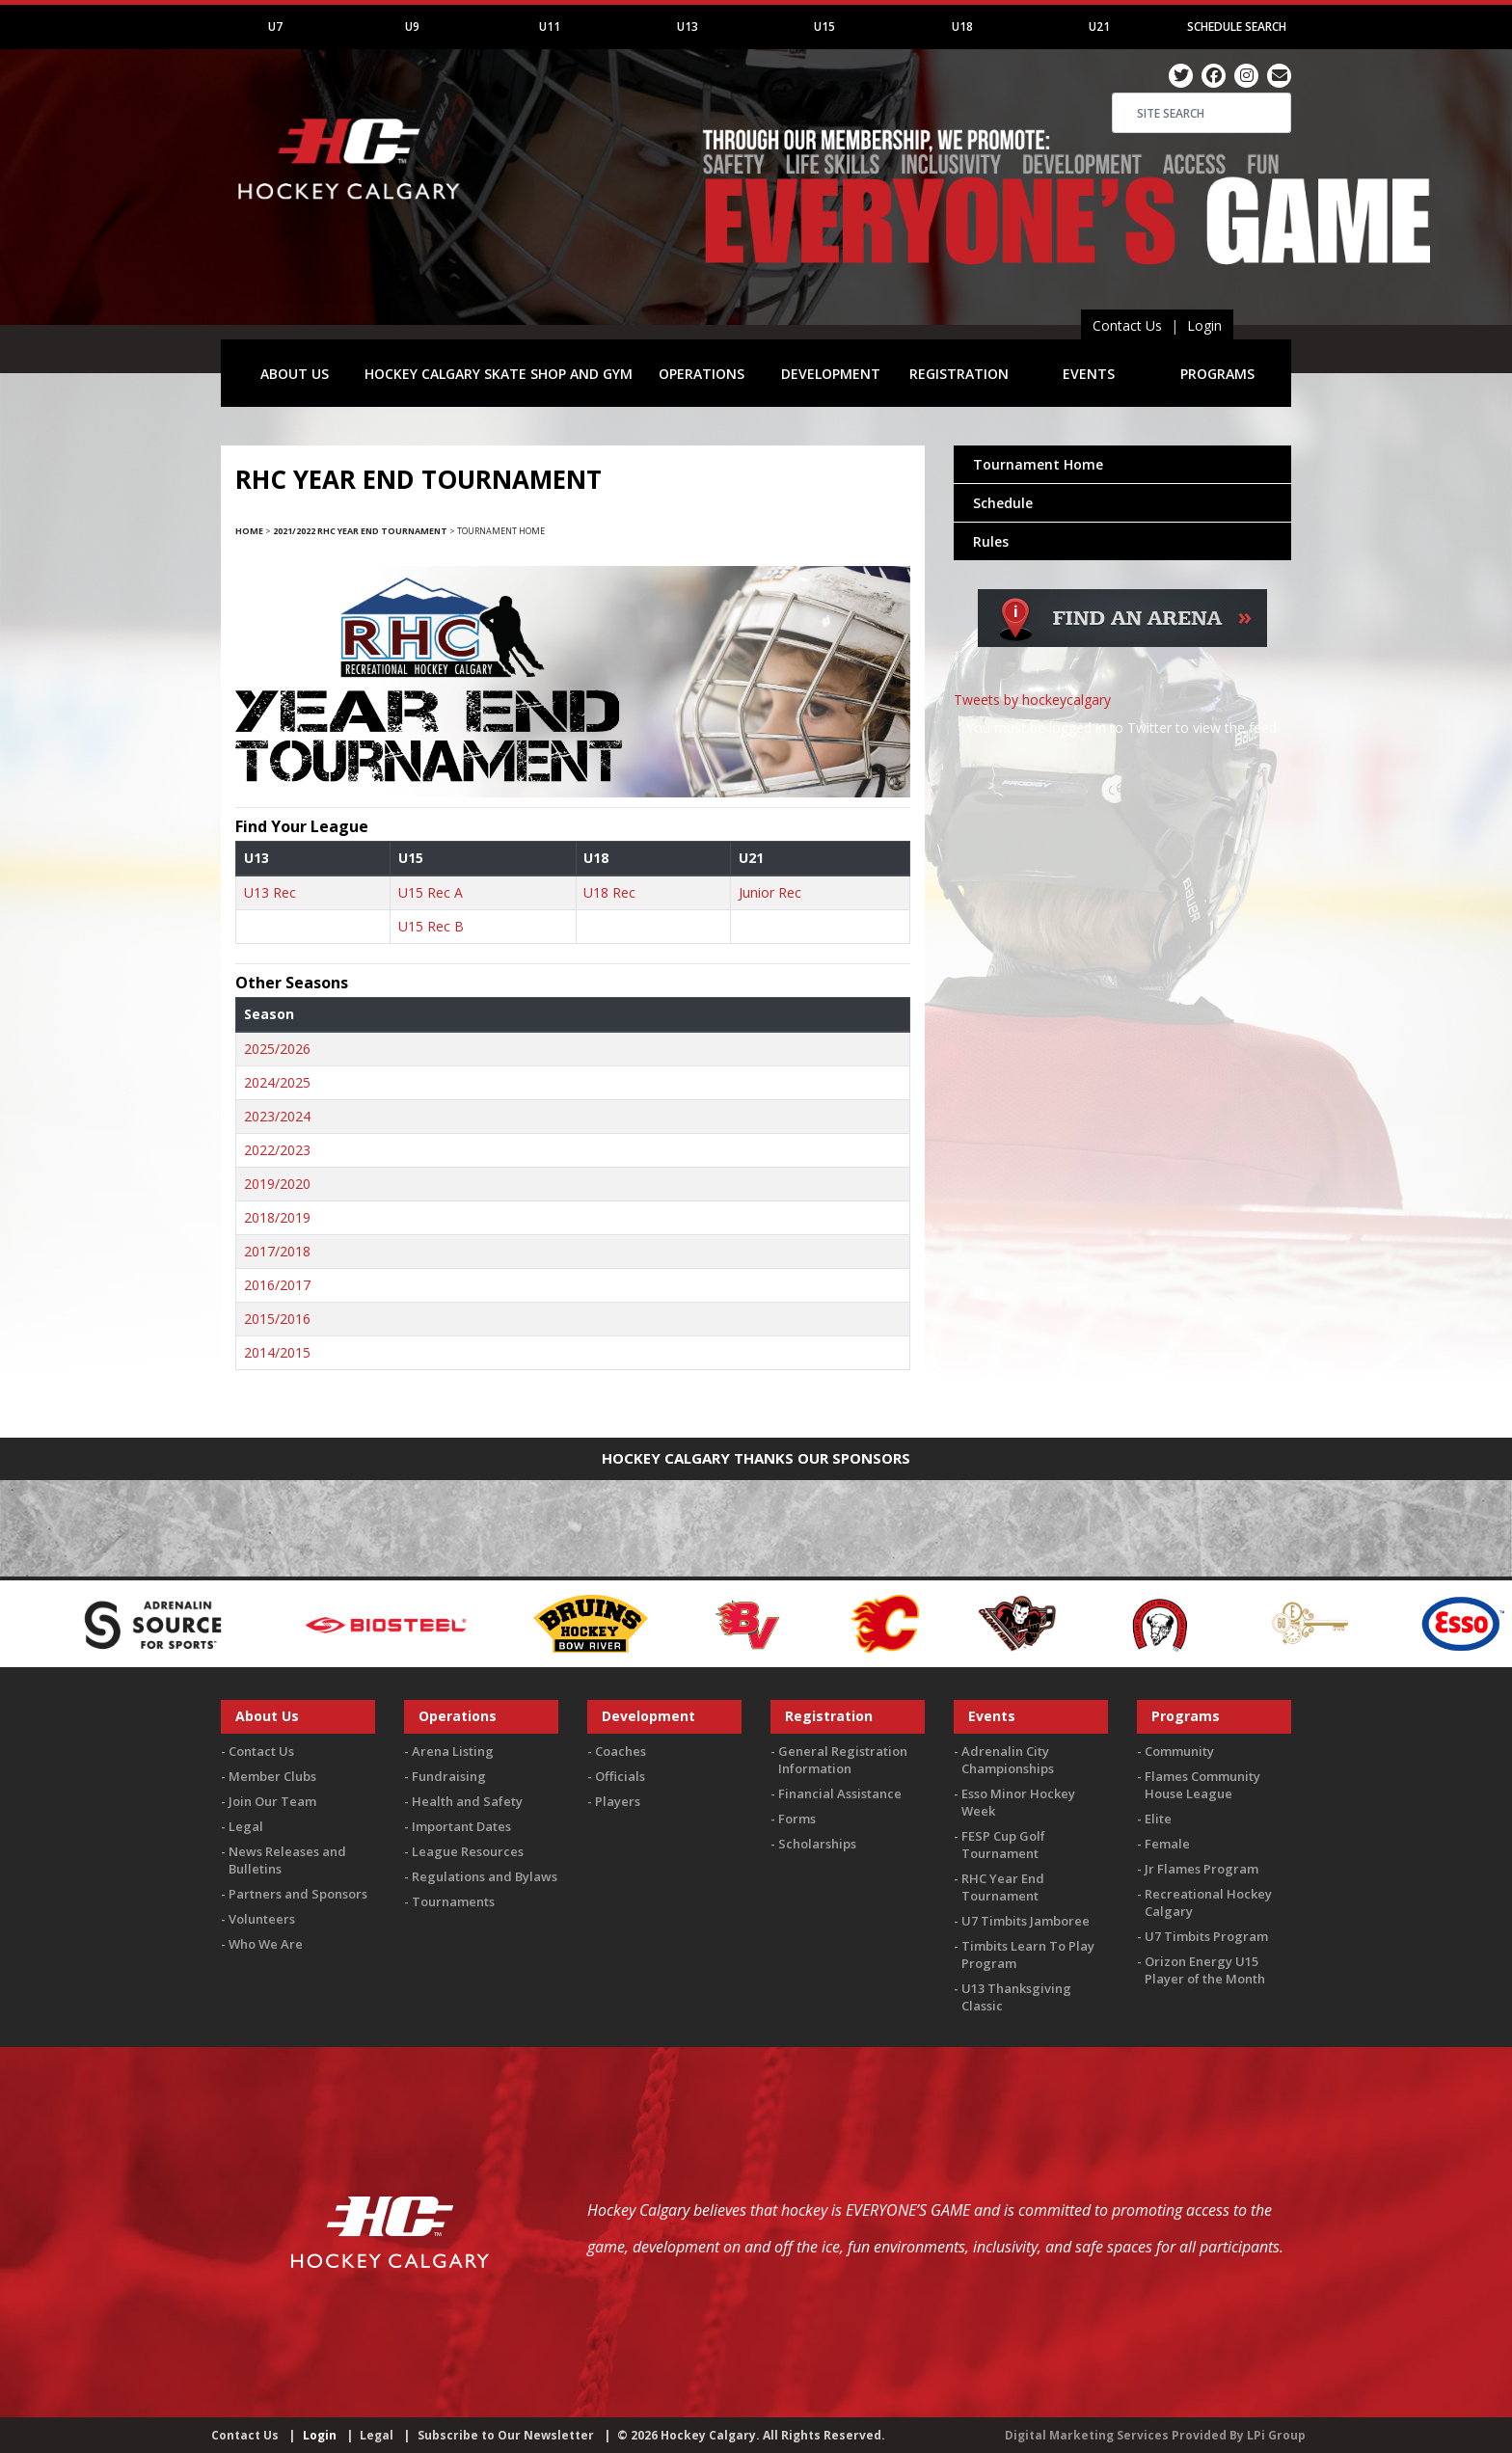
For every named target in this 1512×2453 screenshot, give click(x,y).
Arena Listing (453, 1751)
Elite (1158, 1818)
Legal (246, 1826)
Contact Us (1127, 325)
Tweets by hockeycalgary (1032, 699)
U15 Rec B (431, 926)
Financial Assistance (840, 1793)
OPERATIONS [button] (701, 373)
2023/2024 (277, 1116)
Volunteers (262, 1918)
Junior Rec (770, 892)
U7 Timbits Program (1206, 1936)
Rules (991, 541)
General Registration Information (842, 1759)
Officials (620, 1776)
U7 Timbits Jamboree (1025, 1920)
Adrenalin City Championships (1007, 1759)
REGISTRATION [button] (959, 373)
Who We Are (266, 1944)
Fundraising (449, 1776)
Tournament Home (1038, 464)
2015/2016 (277, 1318)
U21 (1099, 26)
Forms (797, 1818)
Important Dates (461, 1826)
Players (617, 1801)
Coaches (620, 1751)
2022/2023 (277, 1150)
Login (1204, 325)
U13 (687, 26)
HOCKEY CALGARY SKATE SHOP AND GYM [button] (498, 373)
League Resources (468, 1851)
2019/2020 (277, 1183)
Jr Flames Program (1201, 1868)
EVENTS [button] (1089, 373)
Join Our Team (272, 1801)
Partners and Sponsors (298, 1893)
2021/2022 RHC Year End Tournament (360, 531)
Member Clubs (272, 1776)
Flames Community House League (1202, 1784)
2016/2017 (277, 1285)
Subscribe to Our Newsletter (506, 2435)
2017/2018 (277, 1251)
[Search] (1201, 113)
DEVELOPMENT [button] (830, 373)
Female (1167, 1843)
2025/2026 (277, 1048)
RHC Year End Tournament (1002, 1887)
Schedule (1003, 503)
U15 (824, 26)
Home (249, 531)
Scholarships (817, 1843)
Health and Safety (467, 1801)
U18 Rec (609, 892)
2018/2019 (277, 1217)
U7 (275, 26)
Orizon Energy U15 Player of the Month (1205, 1970)
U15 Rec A (430, 892)
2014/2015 (277, 1352)
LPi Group (1276, 2435)
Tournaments (453, 1901)
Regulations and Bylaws (484, 1876)
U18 (962, 26)
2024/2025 (277, 1082)
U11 (549, 26)
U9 (412, 26)
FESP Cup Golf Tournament (1003, 1844)
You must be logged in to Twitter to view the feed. (1123, 727)
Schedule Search (1236, 26)
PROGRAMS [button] (1217, 373)
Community (1179, 1751)
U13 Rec (270, 892)
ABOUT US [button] (294, 373)
